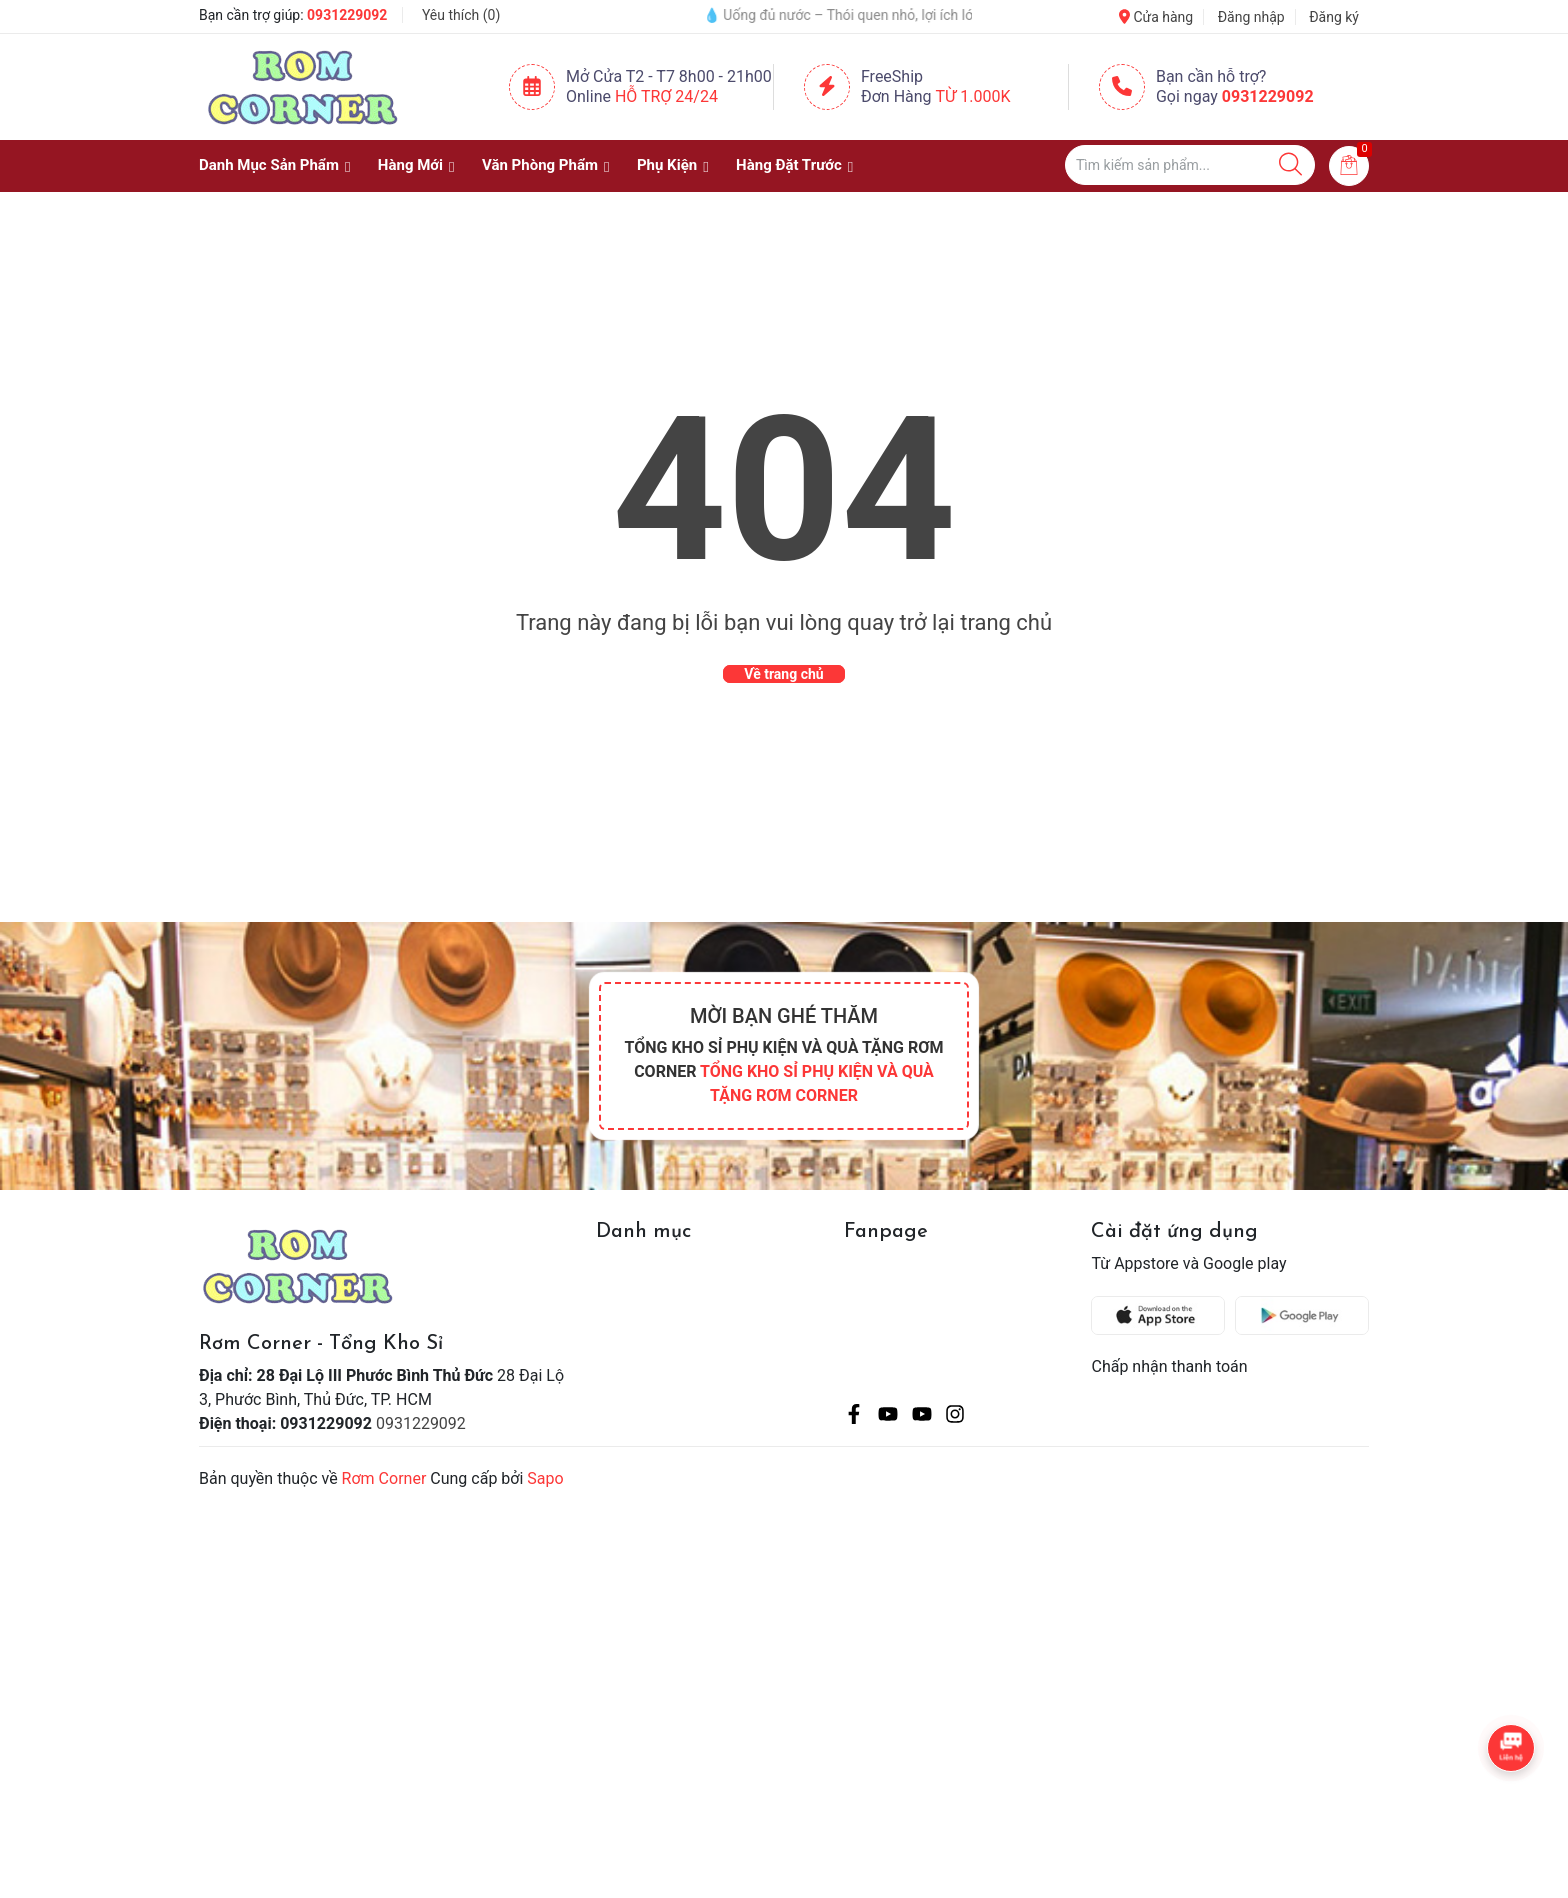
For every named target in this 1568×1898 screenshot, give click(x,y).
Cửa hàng (1156, 17)
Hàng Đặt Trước (789, 165)
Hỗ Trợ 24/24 (666, 96)
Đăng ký (1334, 17)
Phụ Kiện (667, 165)
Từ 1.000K (973, 96)
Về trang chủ (783, 674)
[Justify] (1290, 165)
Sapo (545, 1478)
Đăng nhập (1251, 17)
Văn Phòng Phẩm (540, 165)
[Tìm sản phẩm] (1190, 165)
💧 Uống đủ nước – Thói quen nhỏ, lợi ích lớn (875, 15)
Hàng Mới (410, 165)
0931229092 (347, 15)
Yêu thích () (461, 15)
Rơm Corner (384, 1478)
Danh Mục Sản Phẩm (269, 165)
